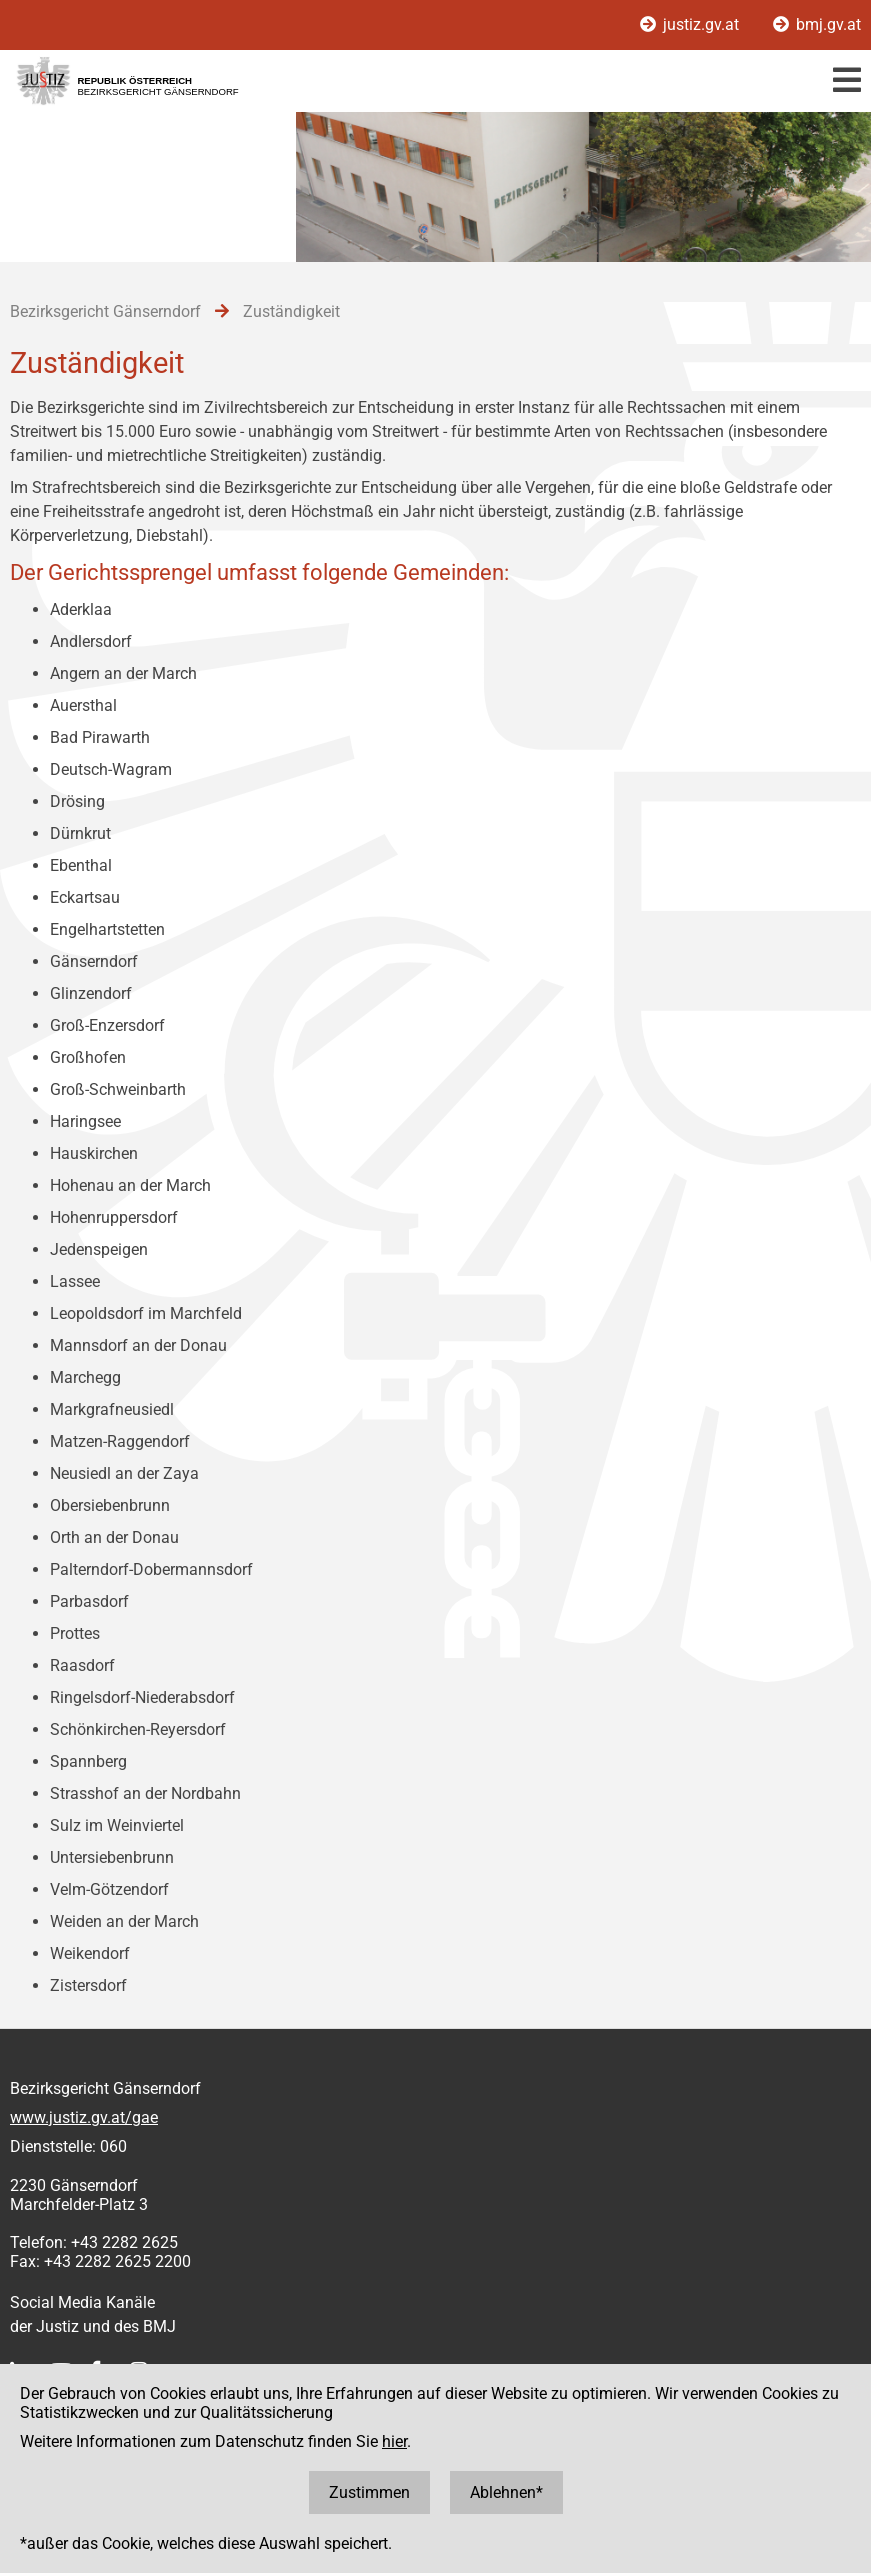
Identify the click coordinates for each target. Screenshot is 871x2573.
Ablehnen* (506, 2492)
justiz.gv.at (691, 24)
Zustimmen (369, 2492)
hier (394, 2441)
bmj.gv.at (817, 24)
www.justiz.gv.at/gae (84, 2117)
